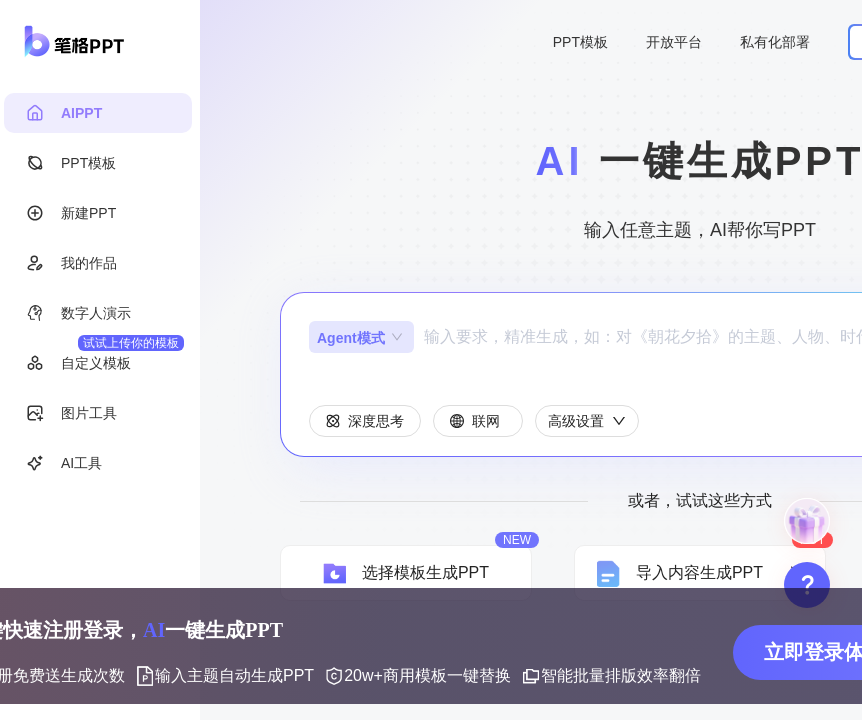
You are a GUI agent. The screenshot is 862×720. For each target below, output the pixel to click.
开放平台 (674, 42)
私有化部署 (775, 42)
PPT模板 (580, 42)
